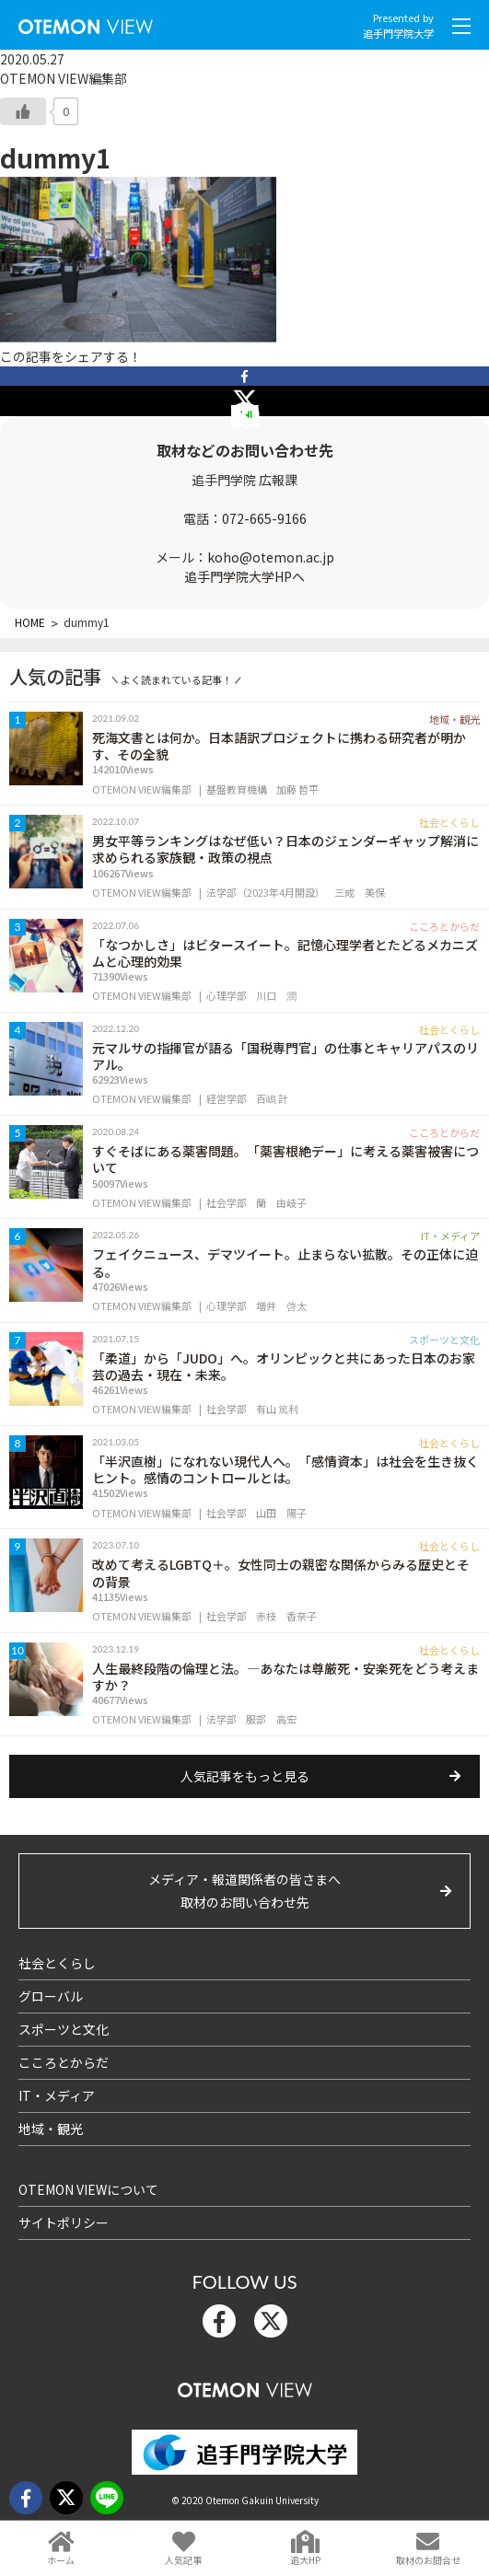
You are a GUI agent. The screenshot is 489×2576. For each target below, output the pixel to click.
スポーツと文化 (63, 2029)
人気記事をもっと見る (244, 1776)
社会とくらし (57, 1963)
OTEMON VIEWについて (88, 2189)
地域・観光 (50, 2128)
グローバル (50, 1996)
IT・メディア (56, 2095)
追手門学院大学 (398, 33)
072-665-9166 (264, 518)
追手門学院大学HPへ (244, 576)
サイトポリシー (63, 2222)
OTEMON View (245, 2385)
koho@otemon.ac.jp (270, 557)
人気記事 (183, 2560)
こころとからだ (63, 2062)
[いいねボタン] (23, 111)
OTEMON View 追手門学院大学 (85, 22)
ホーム (61, 2560)
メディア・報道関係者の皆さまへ (244, 1892)
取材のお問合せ (428, 2560)
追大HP (305, 2560)
